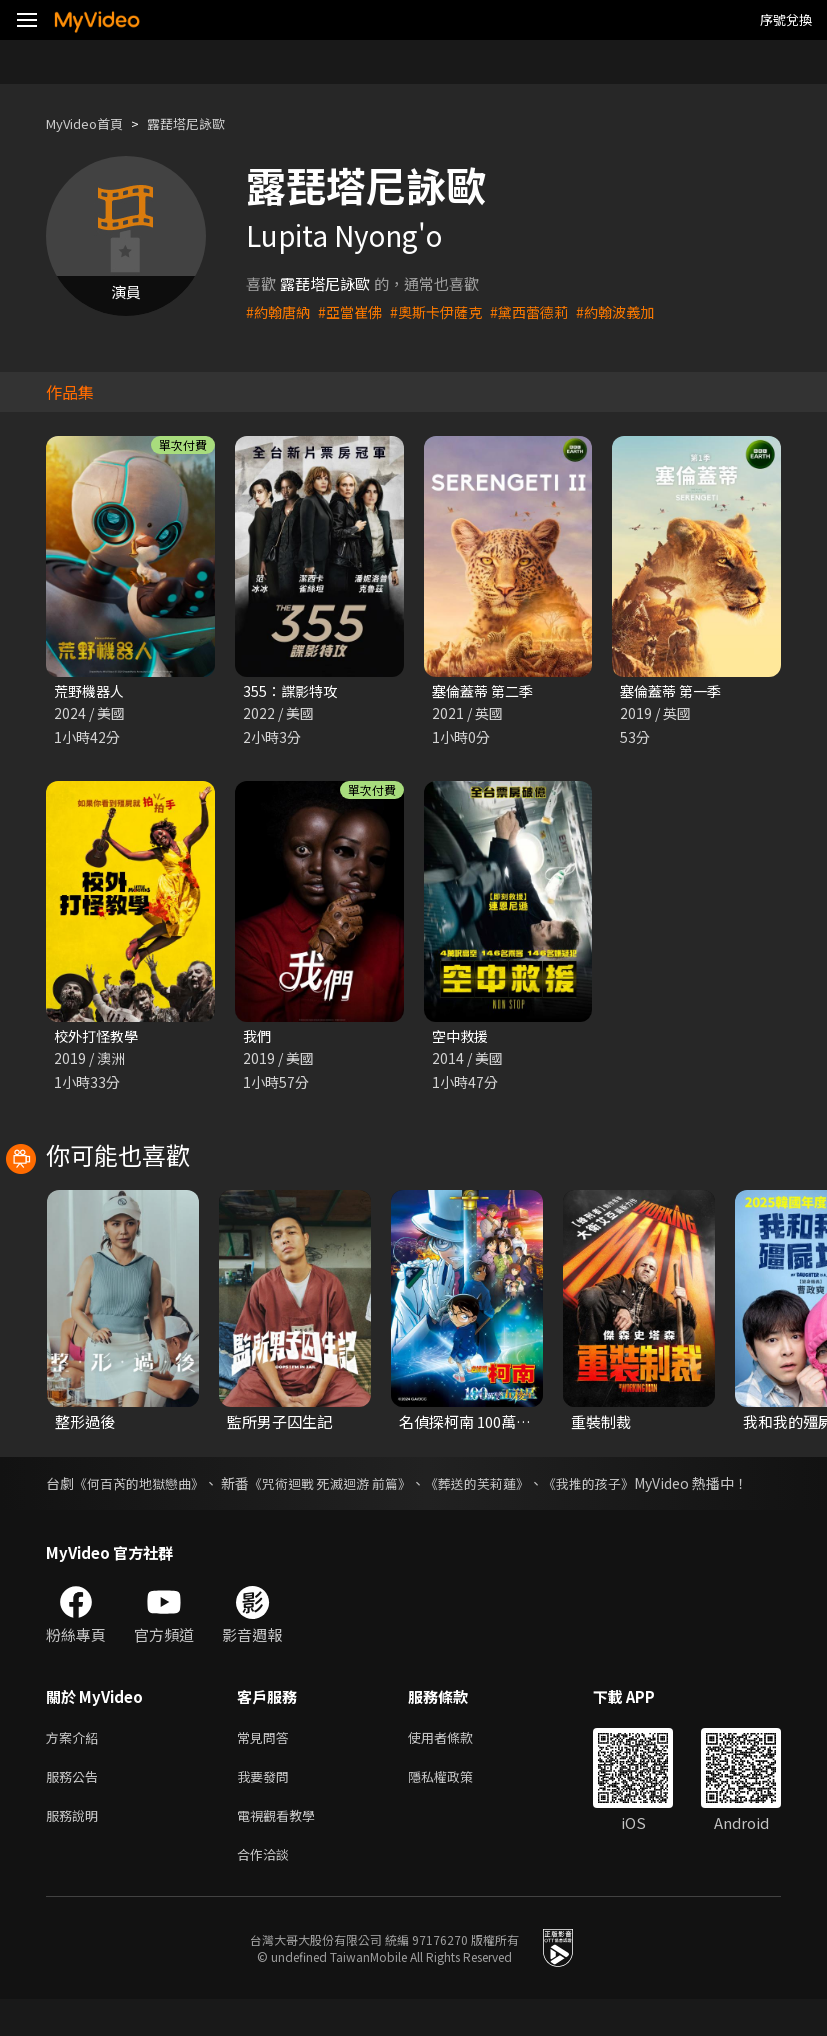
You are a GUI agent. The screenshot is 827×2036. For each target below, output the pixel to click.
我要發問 (267, 1805)
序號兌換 (786, 19)
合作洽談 (267, 1889)
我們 (258, 1038)
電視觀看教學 (282, 1847)
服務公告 (76, 1805)
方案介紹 (76, 1763)
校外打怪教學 (99, 1038)
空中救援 (462, 1038)
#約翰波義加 (636, 311)
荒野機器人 (91, 691)
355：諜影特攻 (292, 691)
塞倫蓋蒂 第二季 (486, 691)
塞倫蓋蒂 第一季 (674, 691)
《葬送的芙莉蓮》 (520, 1487)
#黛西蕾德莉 (545, 311)
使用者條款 (457, 1763)
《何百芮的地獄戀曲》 (148, 1487)
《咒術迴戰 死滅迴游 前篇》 (359, 1487)
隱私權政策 (457, 1805)
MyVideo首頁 (91, 123)
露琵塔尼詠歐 (206, 123)
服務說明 (76, 1847)
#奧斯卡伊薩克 (447, 311)
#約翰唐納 (280, 311)
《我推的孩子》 (642, 1487)
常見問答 (267, 1763)
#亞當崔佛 (356, 311)
